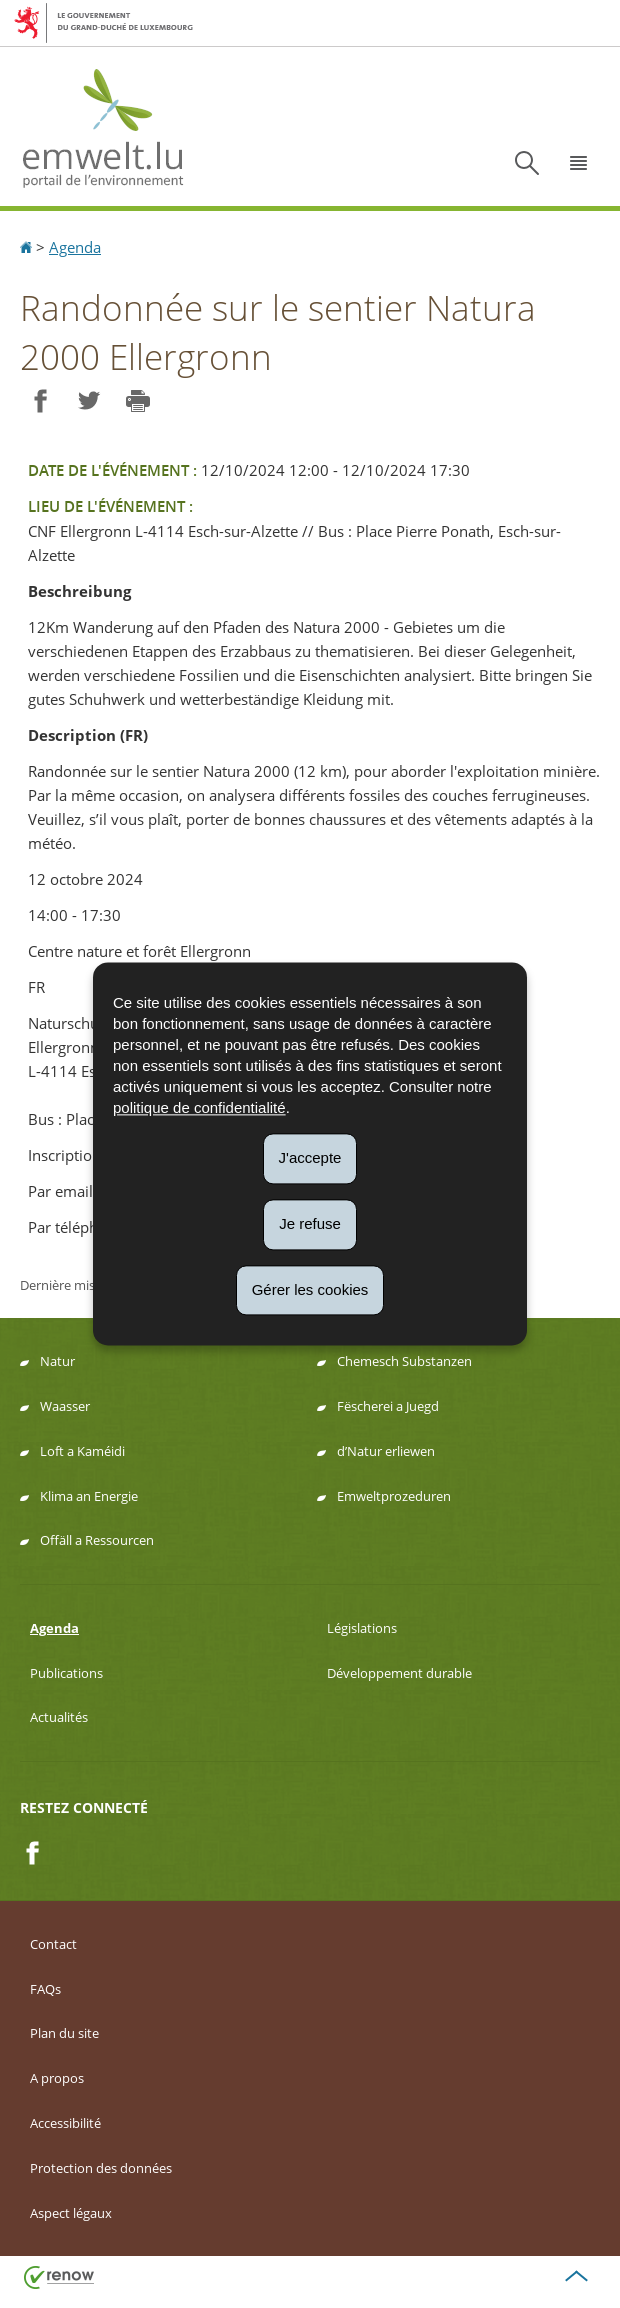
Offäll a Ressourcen (97, 1540)
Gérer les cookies (310, 1289)
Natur (57, 1361)
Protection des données (101, 2168)
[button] (579, 163)
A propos (57, 2078)
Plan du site (64, 2033)
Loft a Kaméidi (82, 1451)
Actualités (59, 1717)
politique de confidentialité (199, 1107)
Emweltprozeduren (394, 1496)
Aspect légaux (71, 2213)
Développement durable (399, 1673)
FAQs (45, 1989)
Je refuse (310, 1223)
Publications (66, 1673)
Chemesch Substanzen (404, 1361)
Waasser (65, 1406)
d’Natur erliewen (386, 1451)
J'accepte (310, 1157)
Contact (53, 1944)
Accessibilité (65, 2123)
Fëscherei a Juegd (388, 1406)
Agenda (75, 247)
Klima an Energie (89, 1496)
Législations (362, 1628)
